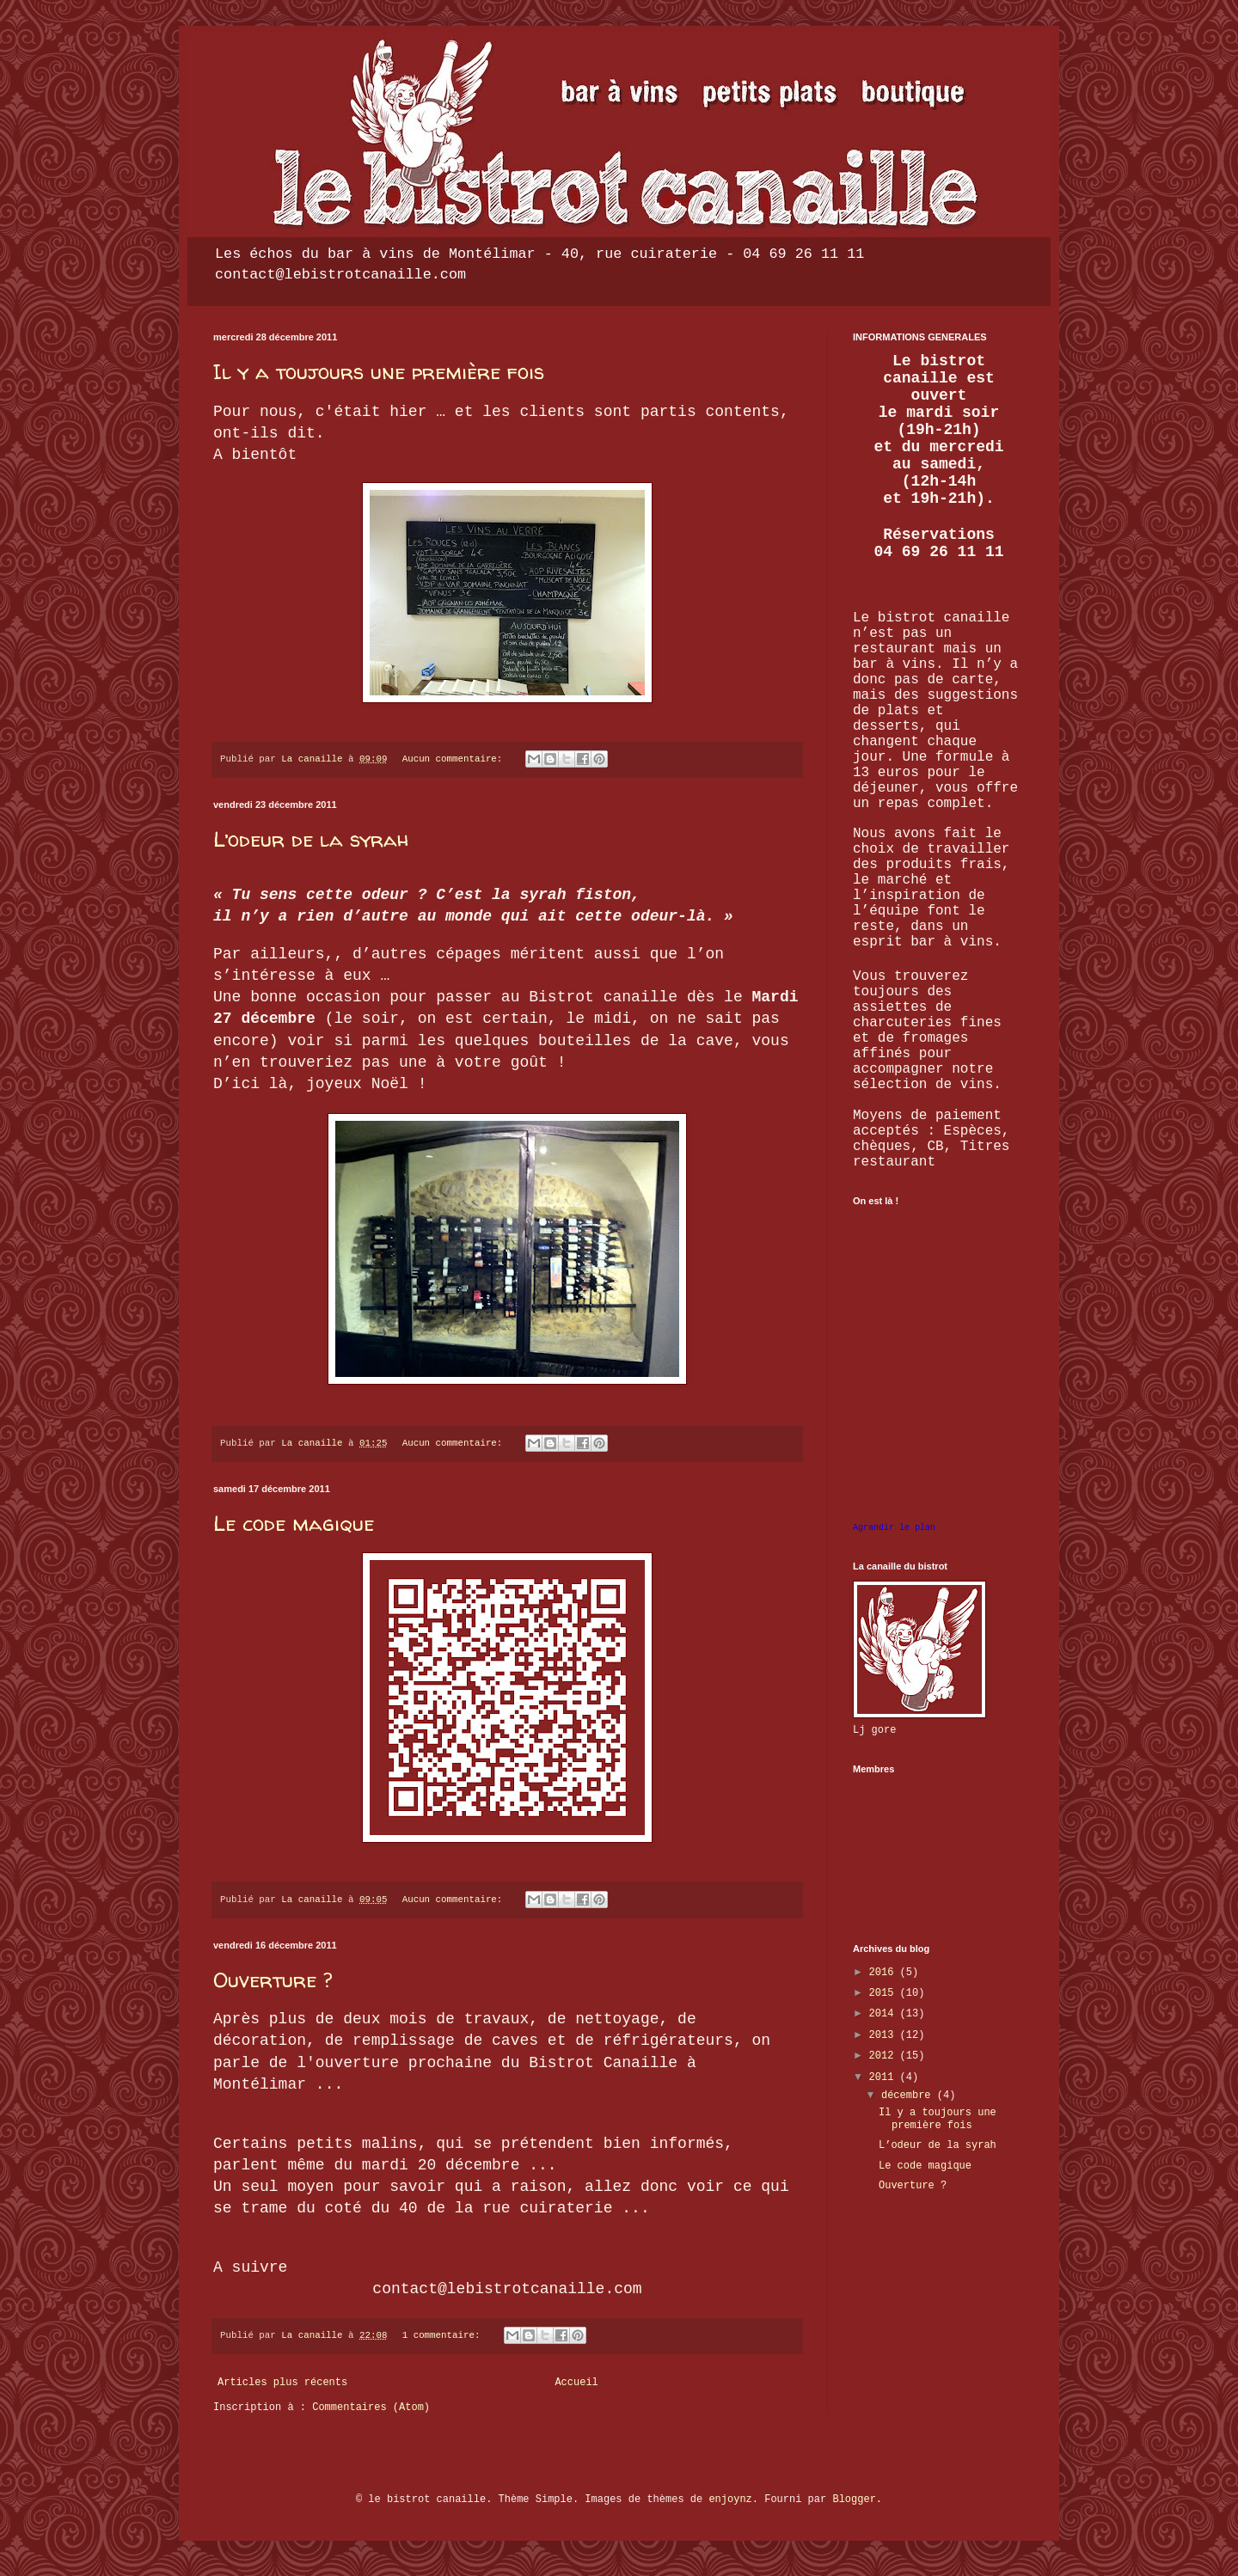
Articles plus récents (282, 2383)
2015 (884, 1993)
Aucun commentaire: (455, 759)
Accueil (576, 2383)
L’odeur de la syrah (311, 839)
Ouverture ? (272, 1980)
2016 (884, 1973)
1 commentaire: (444, 2335)
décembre (909, 2096)
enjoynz (729, 2499)
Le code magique (293, 1523)
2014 (884, 2014)
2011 (884, 2077)
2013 (884, 2035)
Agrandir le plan (894, 1528)
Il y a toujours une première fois (378, 372)
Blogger (853, 2499)
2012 (884, 2056)
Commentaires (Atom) (371, 2408)
